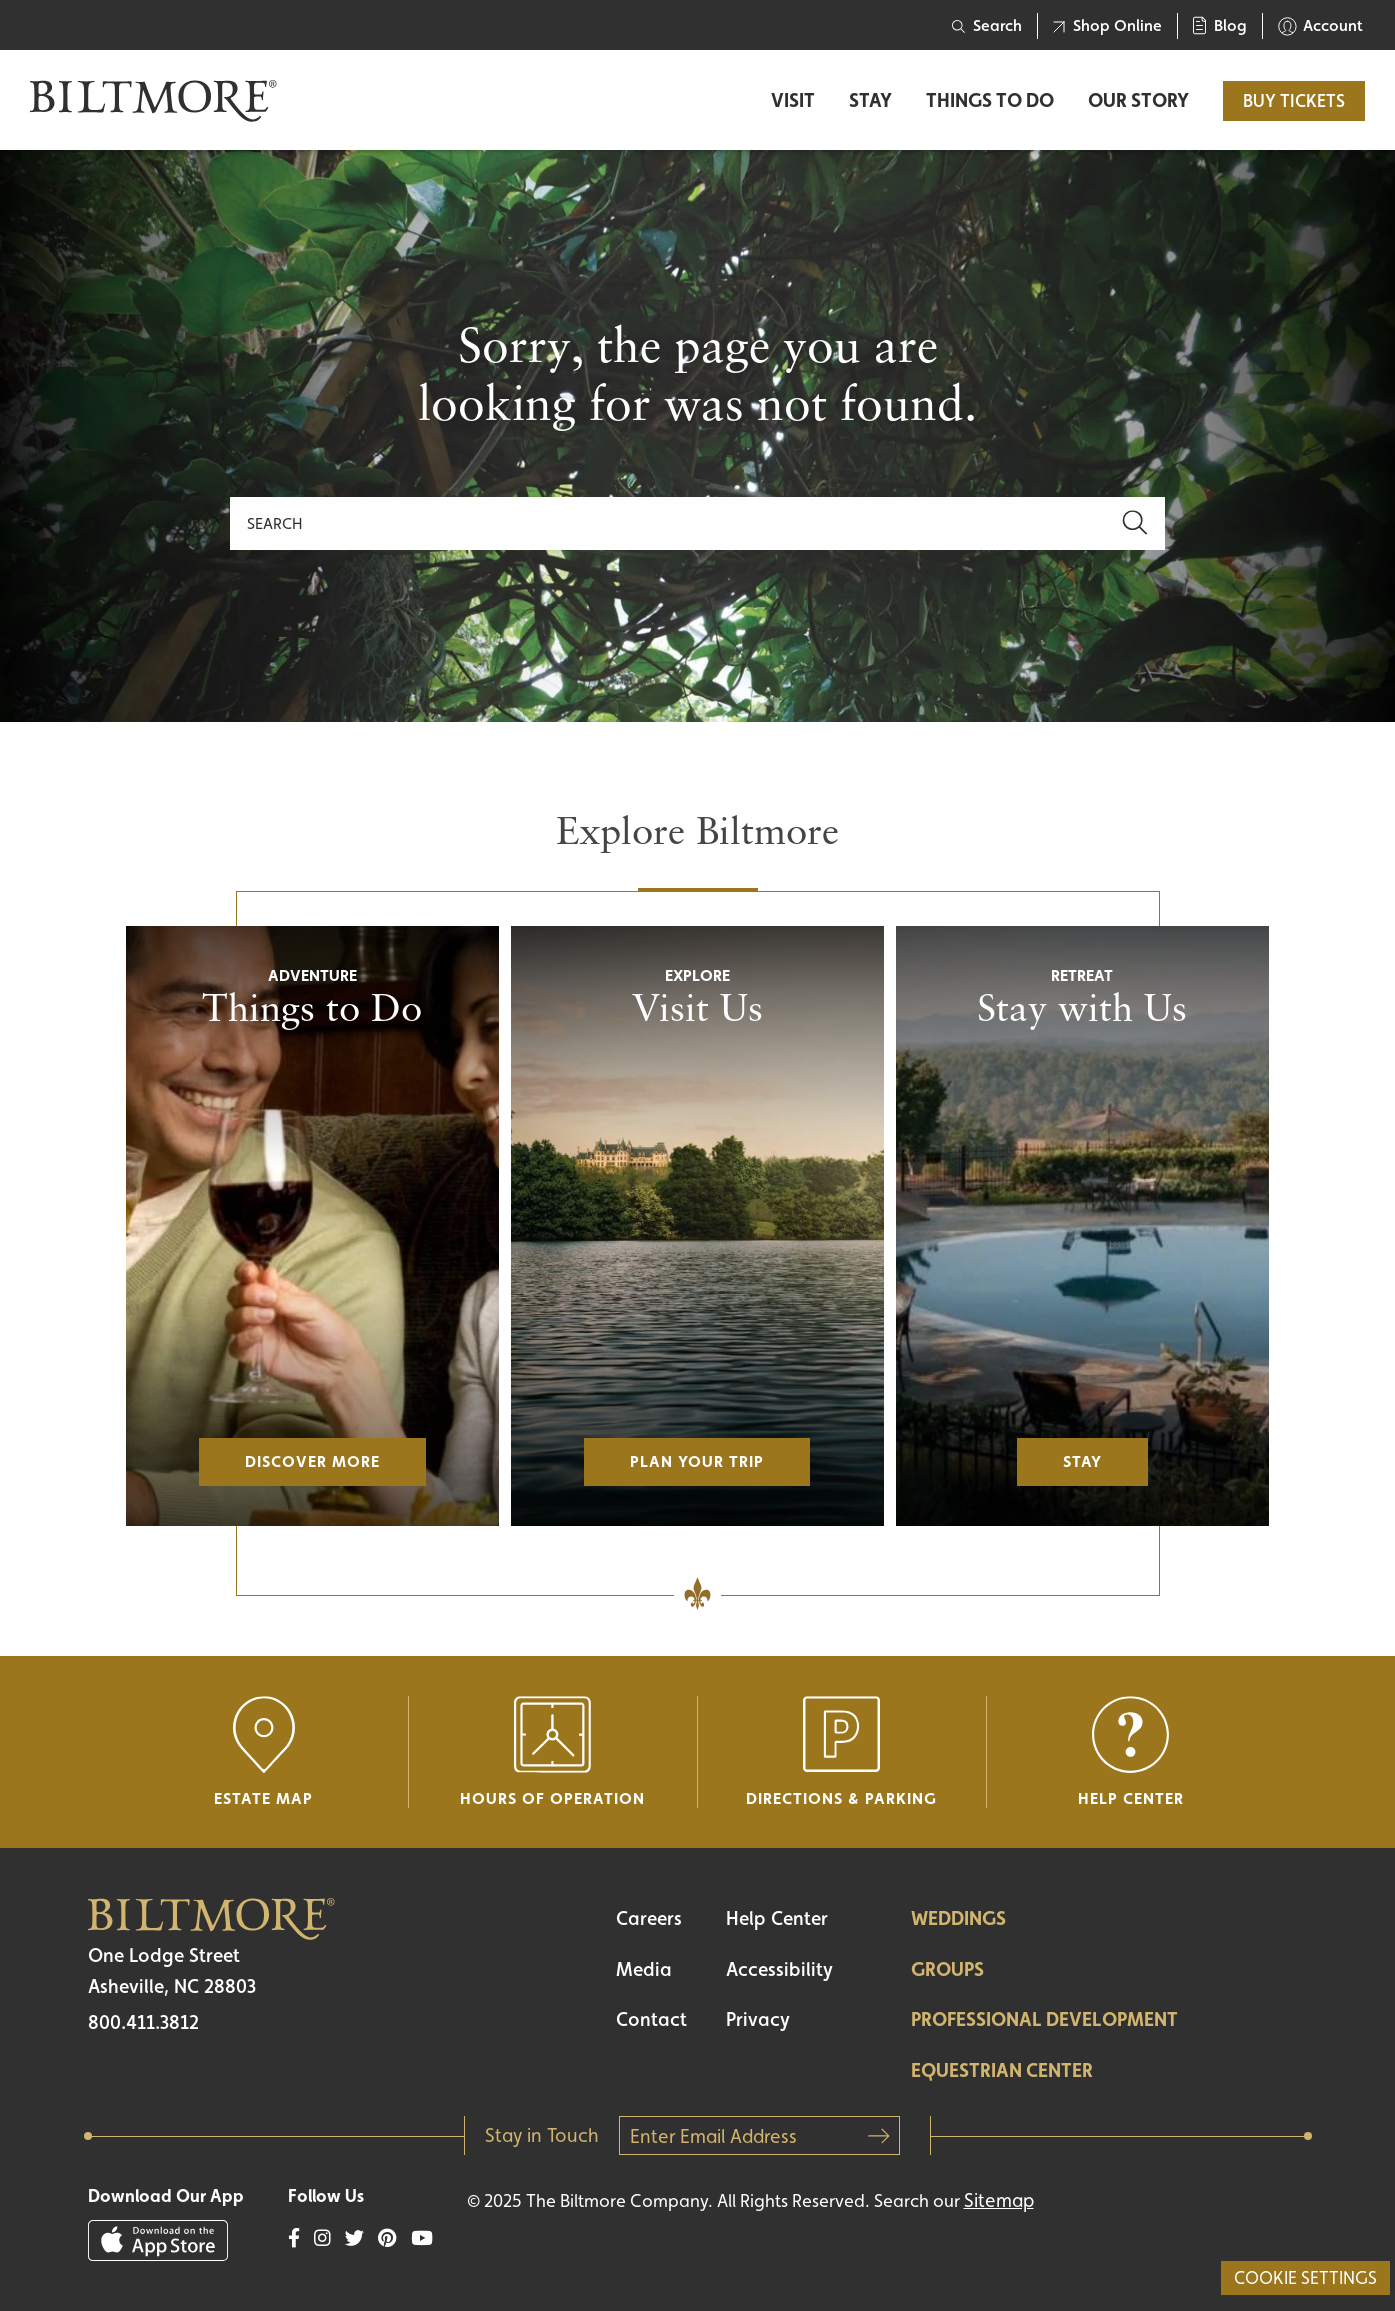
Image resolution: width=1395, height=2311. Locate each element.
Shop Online (1107, 25)
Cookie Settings (1305, 2277)
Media (644, 1969)
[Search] (674, 523)
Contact (651, 2019)
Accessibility (779, 1969)
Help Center (777, 1918)
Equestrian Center (1002, 2070)
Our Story (1138, 100)
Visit (793, 100)
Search (987, 25)
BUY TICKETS (1294, 100)
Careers (649, 1918)
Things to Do (990, 100)
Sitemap (999, 2200)
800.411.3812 (143, 2022)
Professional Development (1044, 2019)
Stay (870, 100)
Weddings (958, 1918)
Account (1320, 26)
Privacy (758, 2019)
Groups (947, 1969)
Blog (1220, 25)
